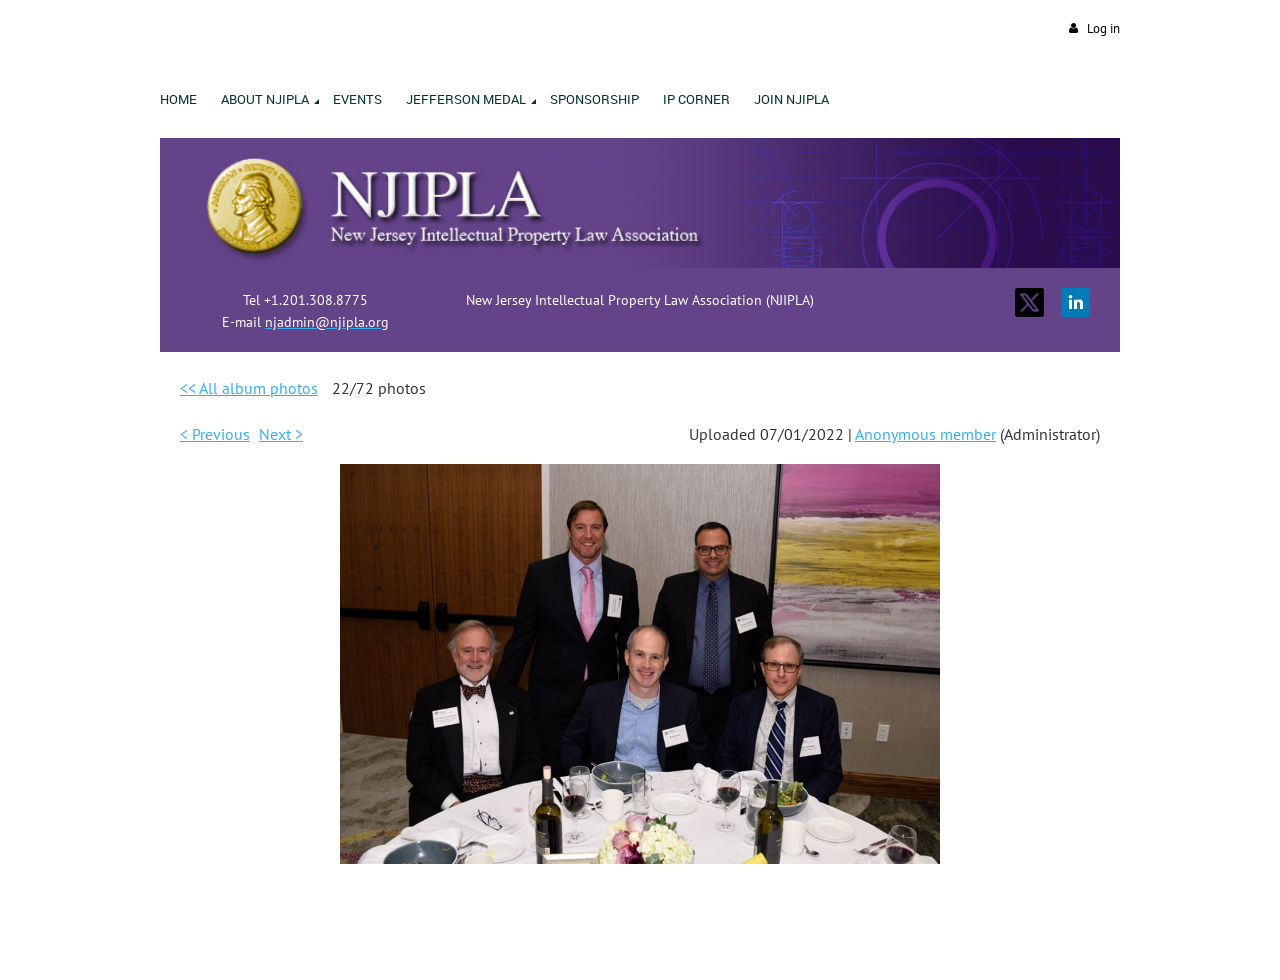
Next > (281, 434)
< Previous (215, 434)
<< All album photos (249, 388)
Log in (1103, 28)
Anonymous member (925, 434)
